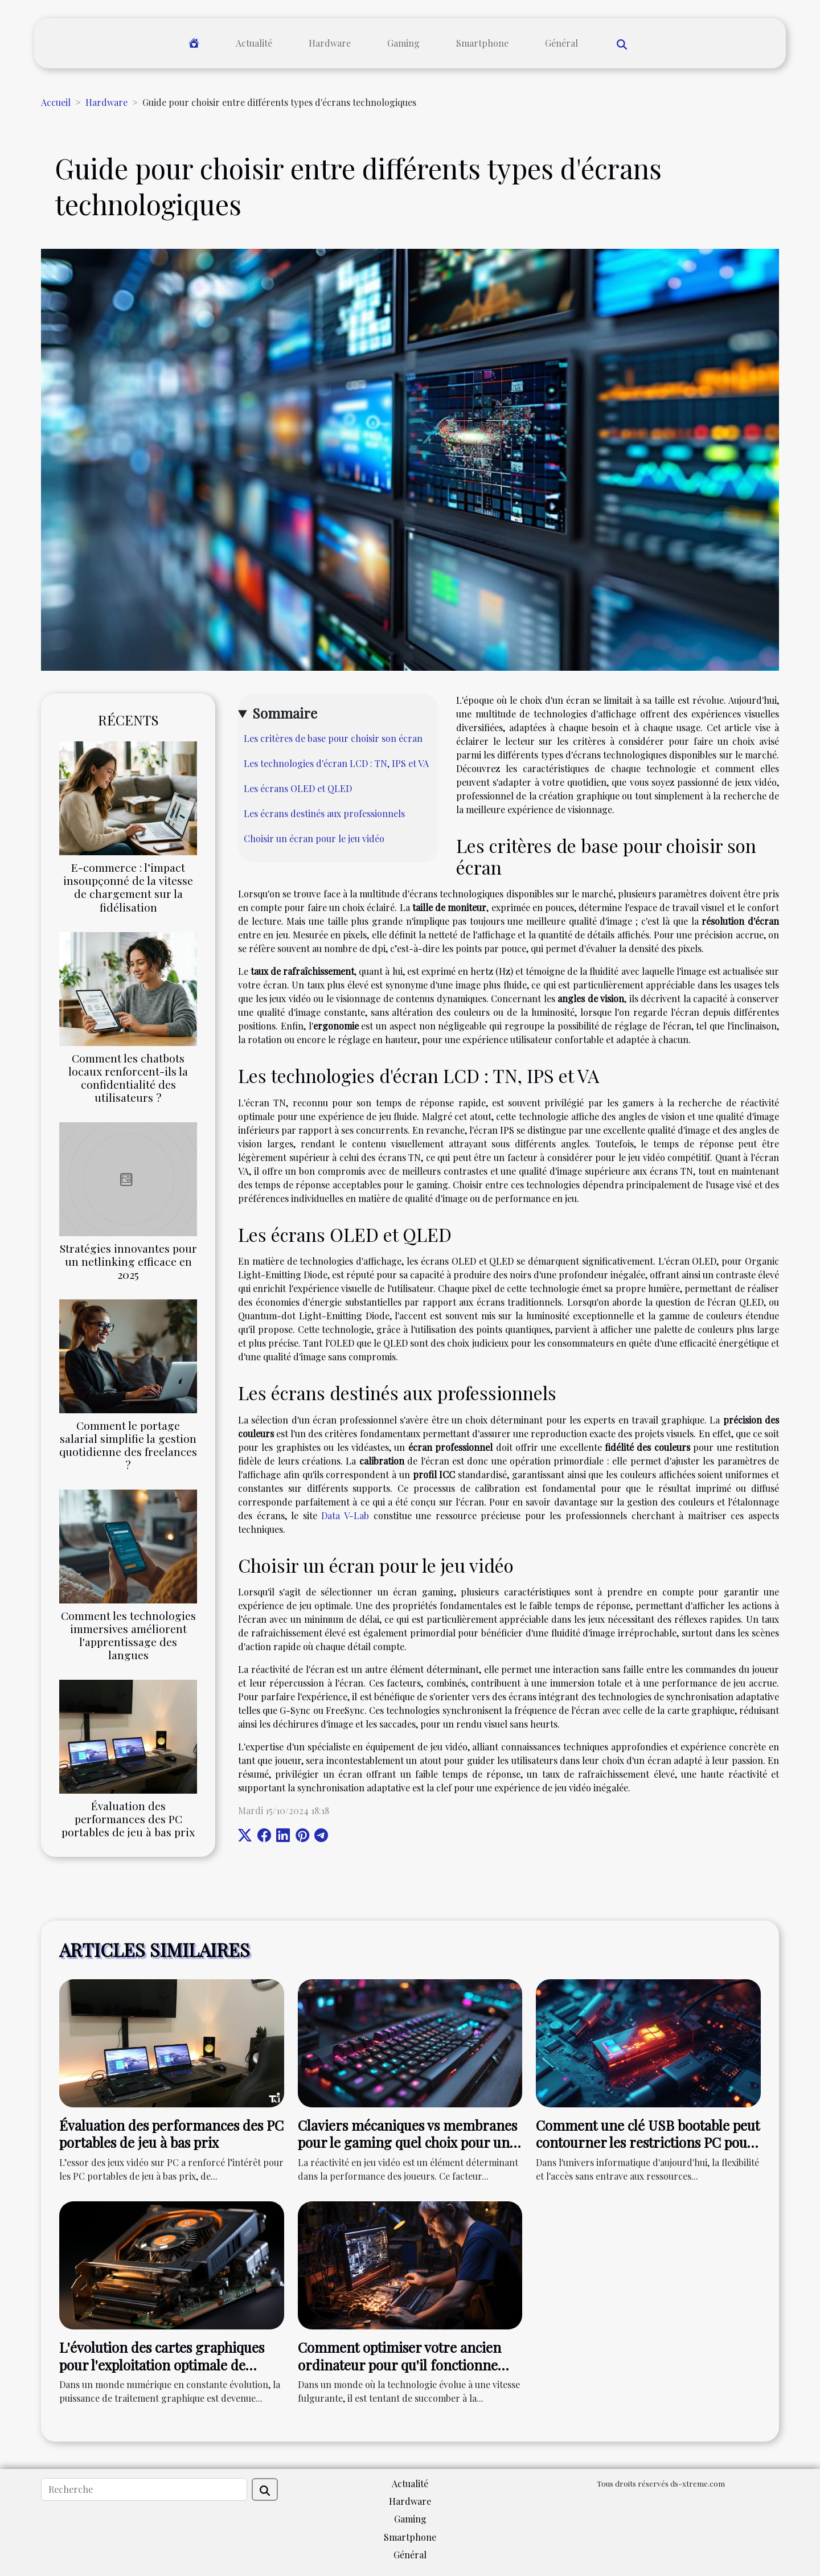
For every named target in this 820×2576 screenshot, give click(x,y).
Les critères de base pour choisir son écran (333, 738)
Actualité (254, 43)
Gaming (403, 43)
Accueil (56, 102)
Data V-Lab (345, 1515)
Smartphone (482, 43)
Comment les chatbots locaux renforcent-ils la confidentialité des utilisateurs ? (128, 1078)
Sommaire (284, 713)
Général (561, 43)
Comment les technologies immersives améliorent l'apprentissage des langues (128, 1635)
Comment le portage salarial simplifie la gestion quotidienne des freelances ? (128, 1445)
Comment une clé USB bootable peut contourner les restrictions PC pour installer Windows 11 (648, 2142)
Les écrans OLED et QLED (298, 788)
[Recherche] (144, 2489)
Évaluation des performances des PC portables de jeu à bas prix (128, 1818)
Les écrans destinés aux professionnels (324, 813)
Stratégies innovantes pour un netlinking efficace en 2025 (128, 1261)
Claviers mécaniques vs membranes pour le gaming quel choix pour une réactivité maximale (407, 2142)
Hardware (330, 43)
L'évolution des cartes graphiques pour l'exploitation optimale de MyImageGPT (161, 2364)
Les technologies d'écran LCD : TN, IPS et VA (336, 763)
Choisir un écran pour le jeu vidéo (314, 838)
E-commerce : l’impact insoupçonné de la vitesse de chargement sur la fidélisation (128, 887)
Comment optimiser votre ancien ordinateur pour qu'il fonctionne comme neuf (399, 2364)
